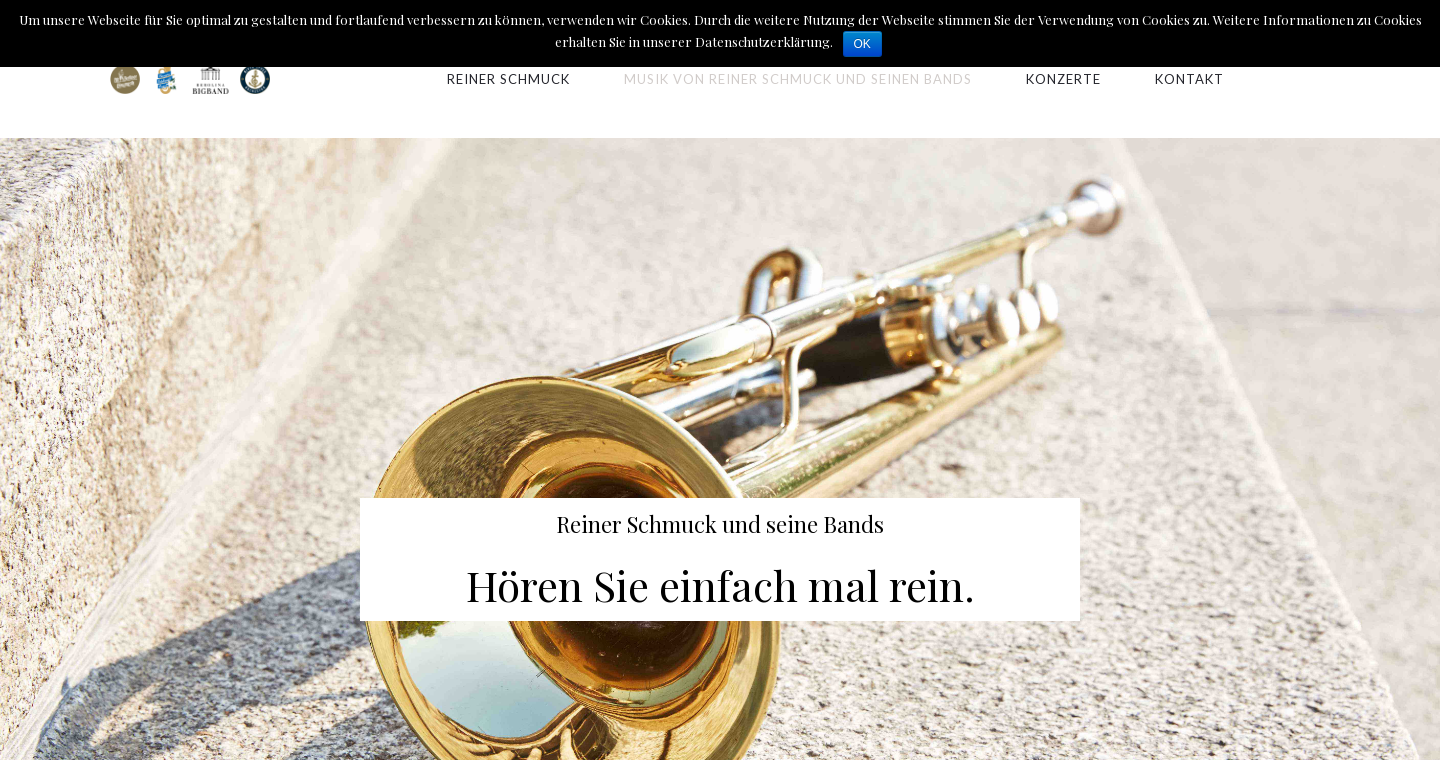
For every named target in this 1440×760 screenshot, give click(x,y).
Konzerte (1063, 79)
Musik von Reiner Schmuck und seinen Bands (798, 79)
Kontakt (1189, 79)
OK (862, 44)
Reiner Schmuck (508, 79)
